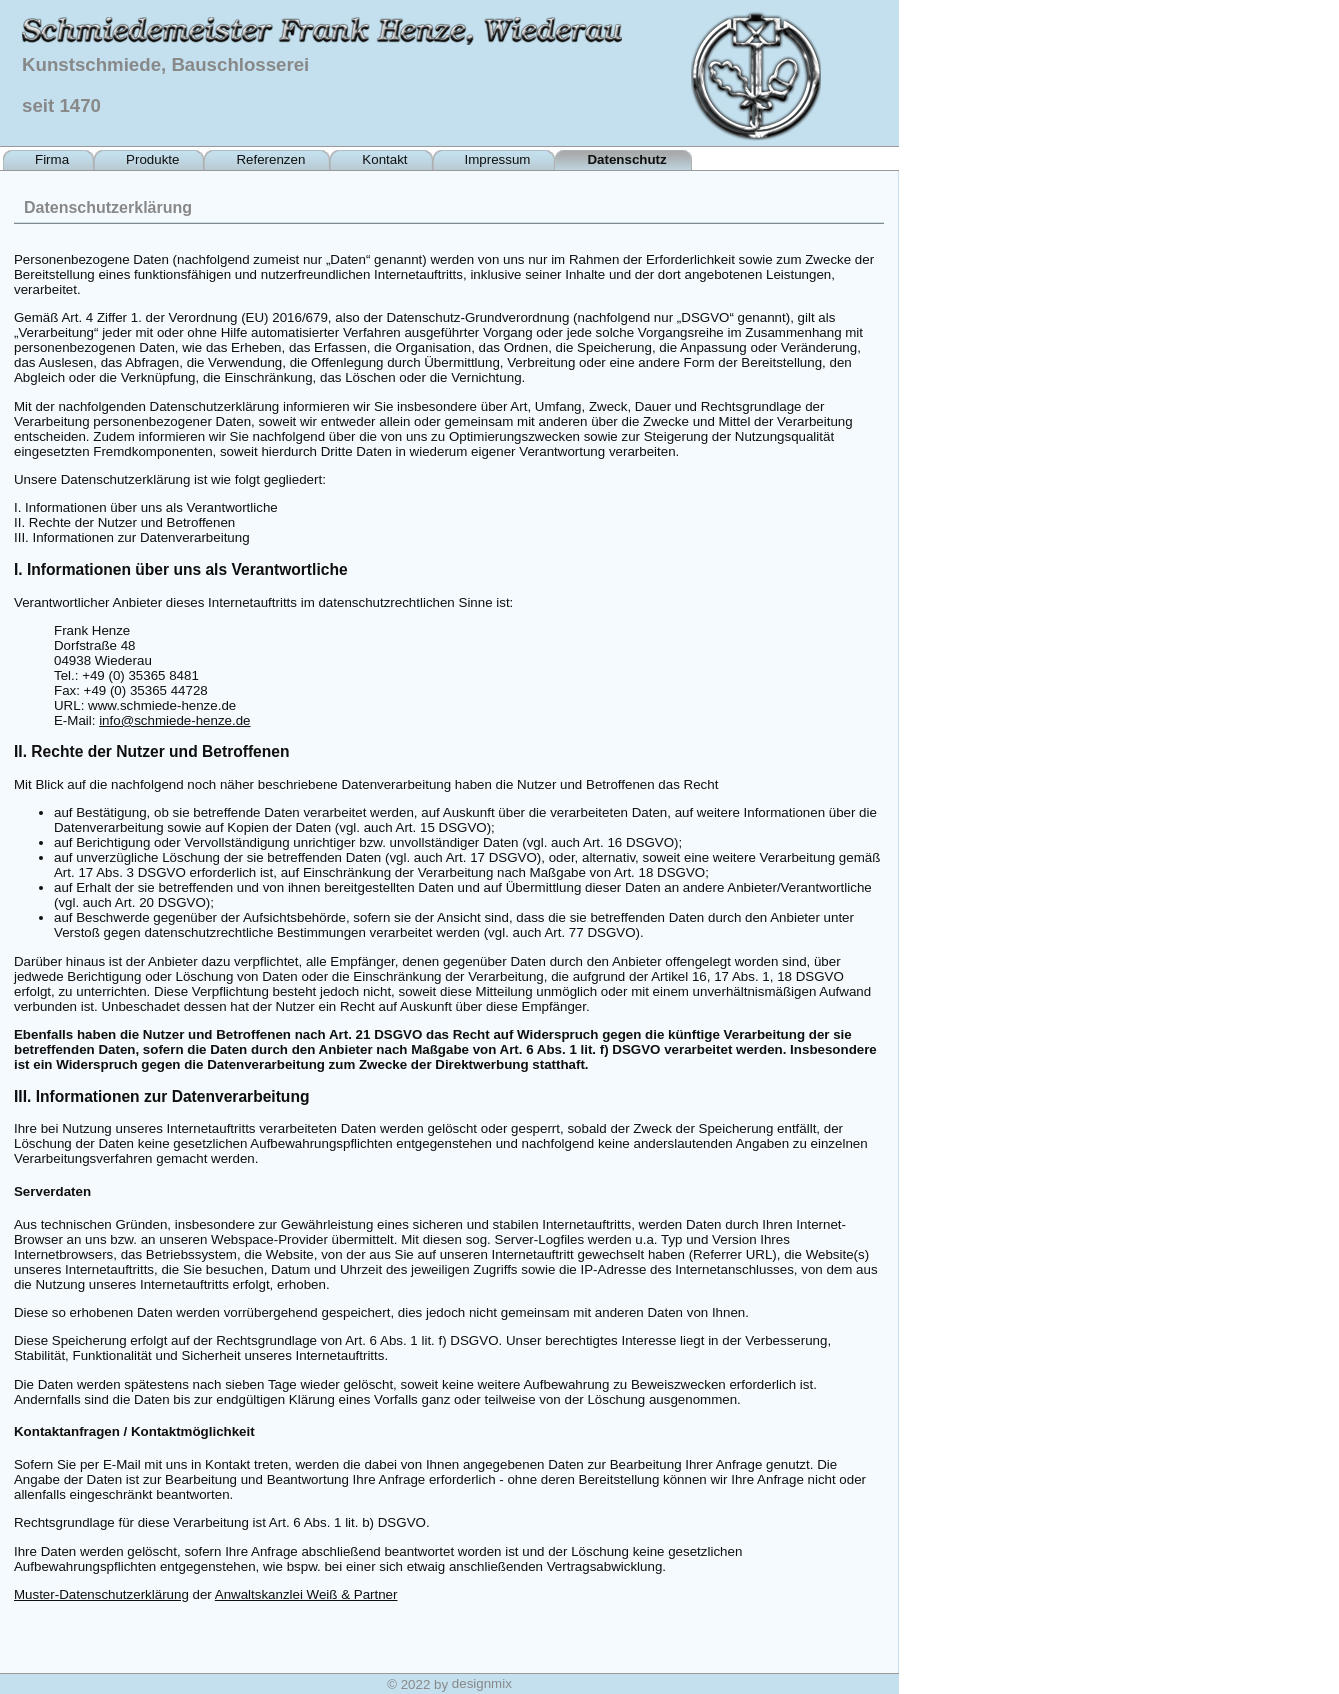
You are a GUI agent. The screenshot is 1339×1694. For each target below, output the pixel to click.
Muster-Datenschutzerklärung (101, 1594)
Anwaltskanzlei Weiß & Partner (306, 1594)
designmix (482, 1683)
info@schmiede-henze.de (174, 720)
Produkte (152, 159)
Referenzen (270, 159)
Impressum (498, 159)
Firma (52, 159)
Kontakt (384, 159)
